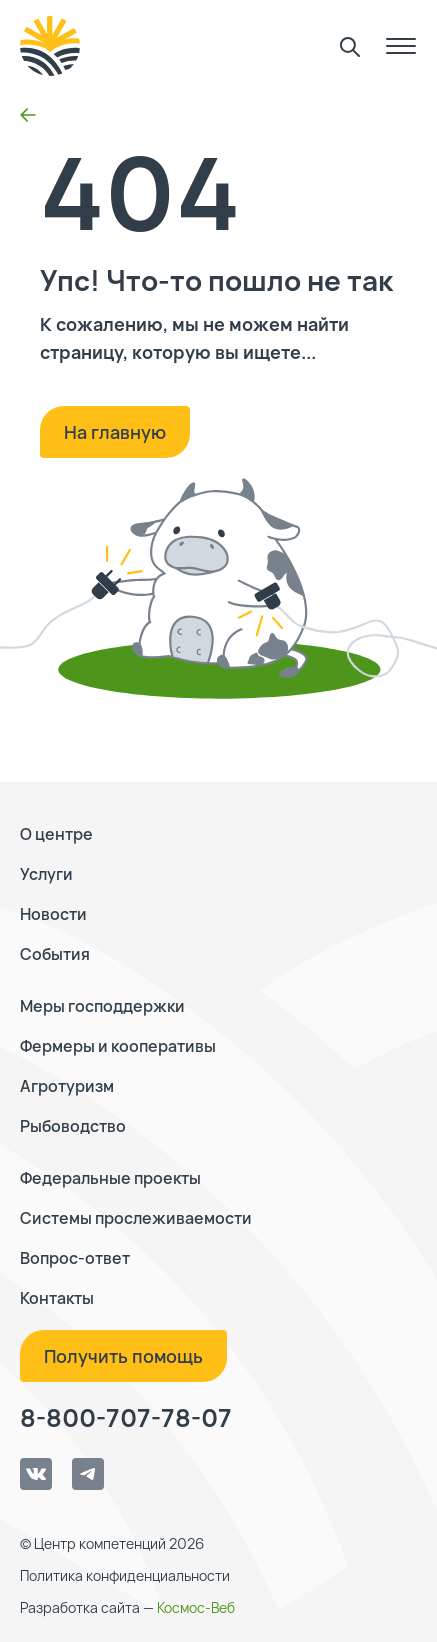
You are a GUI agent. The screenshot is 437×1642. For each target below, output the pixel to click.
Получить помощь (123, 1356)
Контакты (57, 1298)
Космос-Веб (196, 1607)
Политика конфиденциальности (125, 1575)
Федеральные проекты (110, 1178)
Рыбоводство (73, 1126)
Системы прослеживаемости (136, 1218)
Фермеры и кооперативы (118, 1046)
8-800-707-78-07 (126, 1418)
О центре (56, 834)
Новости (53, 914)
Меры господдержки (102, 1006)
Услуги (46, 874)
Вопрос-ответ (75, 1258)
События (55, 954)
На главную (115, 432)
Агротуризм (67, 1086)
